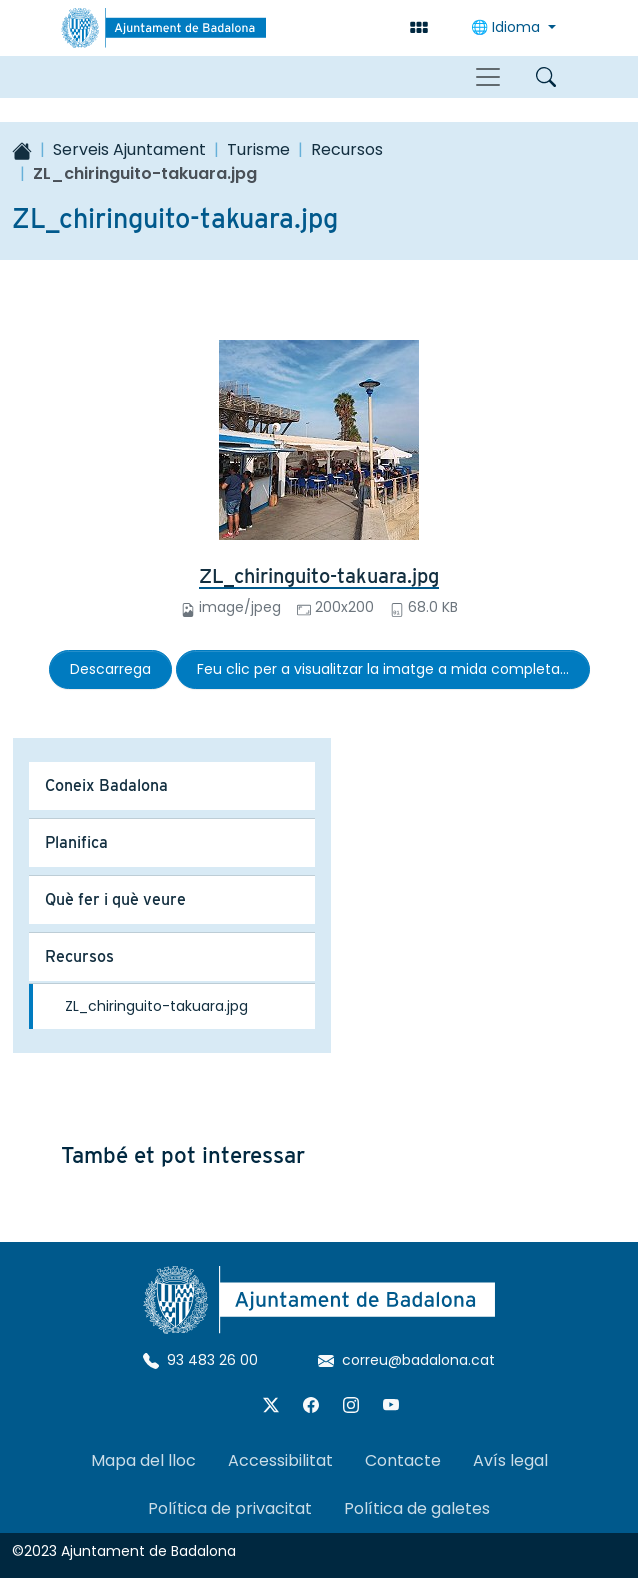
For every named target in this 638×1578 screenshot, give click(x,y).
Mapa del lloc (143, 1460)
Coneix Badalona (106, 785)
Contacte (403, 1460)
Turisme (258, 149)
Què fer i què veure (115, 899)
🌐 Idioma (507, 27)
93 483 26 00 (200, 1360)
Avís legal (510, 1460)
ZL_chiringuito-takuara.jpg (319, 576)
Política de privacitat (230, 1508)
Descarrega (110, 669)
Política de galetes (417, 1508)
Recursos (347, 149)
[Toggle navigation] (488, 77)
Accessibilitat (280, 1460)
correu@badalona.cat (406, 1360)
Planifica (76, 842)
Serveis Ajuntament (129, 149)
